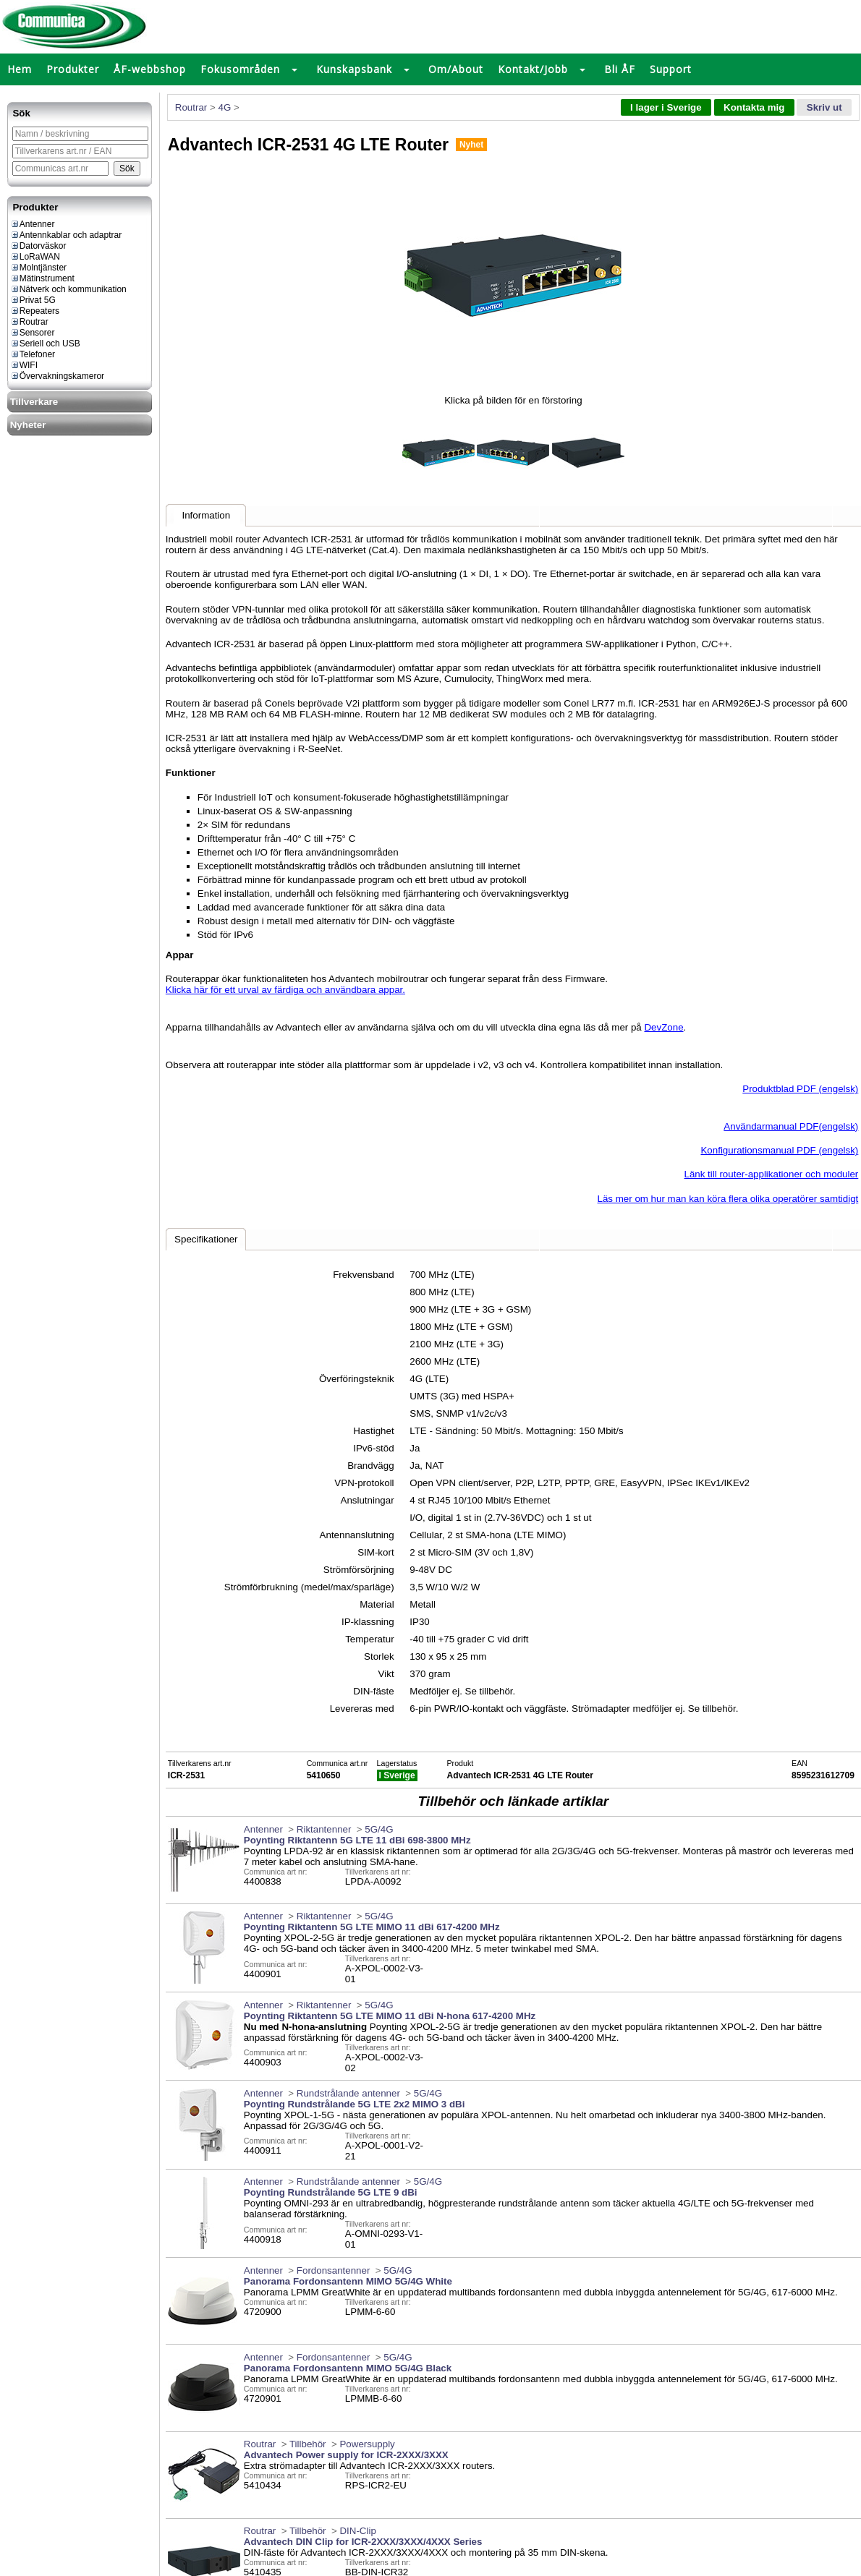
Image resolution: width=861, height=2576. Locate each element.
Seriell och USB (45, 343)
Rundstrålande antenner (348, 2093)
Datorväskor (38, 246)
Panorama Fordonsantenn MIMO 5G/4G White (348, 2281)
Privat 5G (33, 300)
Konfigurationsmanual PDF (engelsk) (779, 1150)
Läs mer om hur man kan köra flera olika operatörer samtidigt (728, 1198)
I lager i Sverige (666, 107)
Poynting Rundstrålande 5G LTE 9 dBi (330, 2192)
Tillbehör (307, 2444)
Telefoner (32, 354)
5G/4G (379, 1829)
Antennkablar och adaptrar (66, 235)
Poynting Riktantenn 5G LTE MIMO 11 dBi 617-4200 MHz (372, 1927)
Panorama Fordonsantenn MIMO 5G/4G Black (347, 2368)
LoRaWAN (35, 257)
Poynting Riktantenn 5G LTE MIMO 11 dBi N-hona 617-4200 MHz (389, 2015)
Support (671, 69)
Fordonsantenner (333, 2270)
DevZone (663, 1027)
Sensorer (32, 333)
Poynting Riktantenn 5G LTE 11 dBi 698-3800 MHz (357, 1840)
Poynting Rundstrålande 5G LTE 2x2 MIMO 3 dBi (354, 2104)
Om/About (455, 69)
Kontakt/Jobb (533, 69)
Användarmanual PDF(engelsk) (791, 1126)
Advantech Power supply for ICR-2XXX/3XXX (346, 2454)
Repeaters (34, 311)
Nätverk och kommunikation (68, 289)
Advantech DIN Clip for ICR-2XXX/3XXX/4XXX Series (363, 2541)
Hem (19, 69)
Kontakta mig (754, 107)
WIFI (24, 365)
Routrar (29, 322)
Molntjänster (38, 268)
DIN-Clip (357, 2530)
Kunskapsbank (354, 69)
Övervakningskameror (57, 376)
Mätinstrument (42, 278)
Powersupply (366, 2444)
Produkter (72, 69)
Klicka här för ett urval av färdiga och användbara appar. (285, 989)
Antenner (32, 224)
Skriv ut (824, 107)
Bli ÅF (619, 69)
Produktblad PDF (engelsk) (800, 1088)
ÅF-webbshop (150, 69)
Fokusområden (240, 69)
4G (224, 107)
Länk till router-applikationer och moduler (771, 1174)
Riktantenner (324, 1829)
